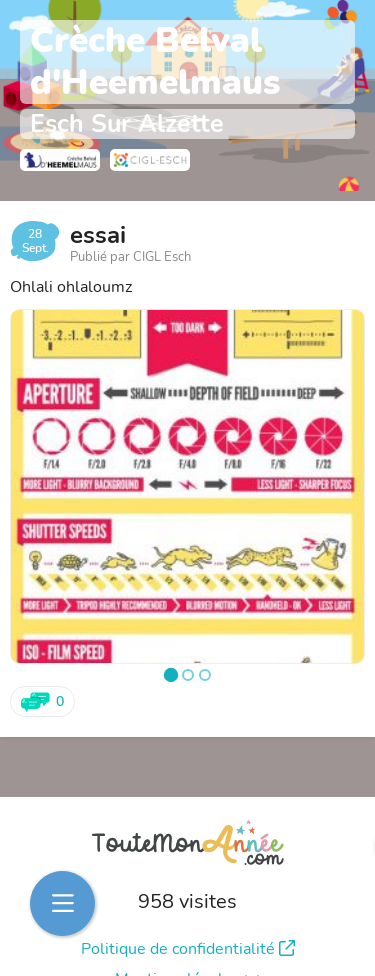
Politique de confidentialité (188, 949)
